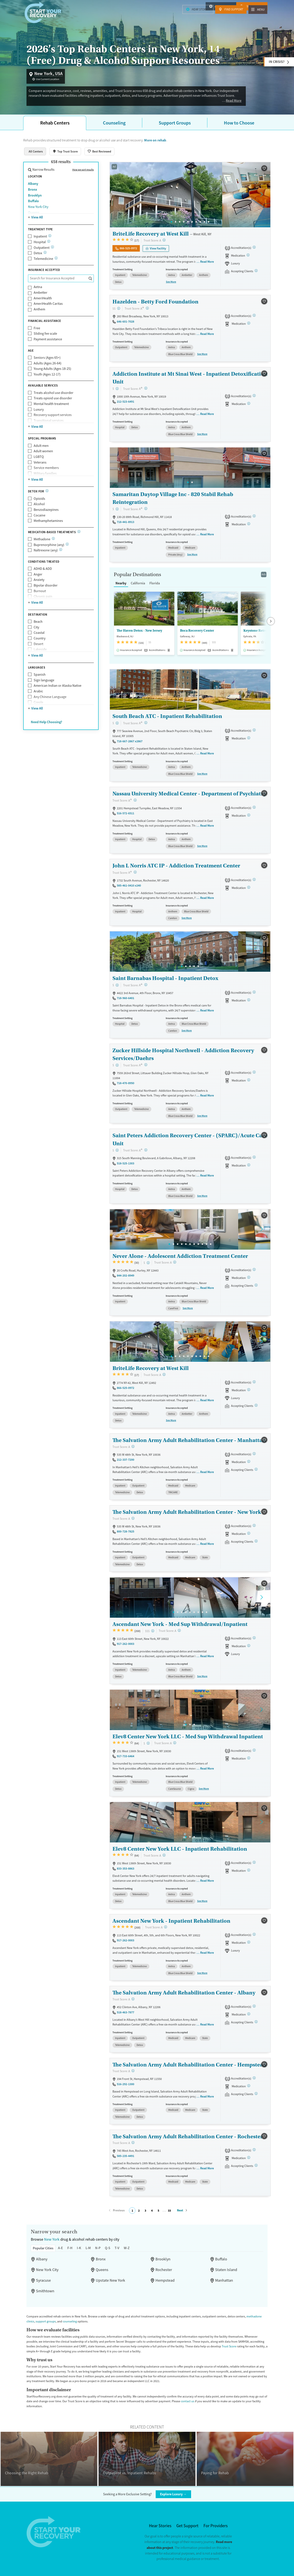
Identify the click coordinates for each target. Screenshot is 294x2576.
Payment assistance (48, 339)
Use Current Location (47, 79)
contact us (187, 2401)
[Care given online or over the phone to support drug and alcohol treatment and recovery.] (56, 258)
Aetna (38, 287)
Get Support (187, 2525)
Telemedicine (43, 259)
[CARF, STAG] (254, 730)
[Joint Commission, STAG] (254, 247)
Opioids (39, 499)
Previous (119, 2210)
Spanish (40, 674)
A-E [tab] (60, 2248)
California (138, 583)
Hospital (40, 242)
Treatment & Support (166, 18)
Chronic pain (43, 596)
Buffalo (33, 201)
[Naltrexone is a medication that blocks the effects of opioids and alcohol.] (60, 549)
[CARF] (254, 516)
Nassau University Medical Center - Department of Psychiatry (189, 793)
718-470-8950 (125, 1083)
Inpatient (40, 236)
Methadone (42, 539)
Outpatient (42, 248)
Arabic (38, 691)
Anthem (39, 309)
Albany (33, 183)
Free (37, 328)
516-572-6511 (125, 813)
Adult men (41, 446)
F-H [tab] (70, 2248)
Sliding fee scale (45, 333)
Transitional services (49, 420)
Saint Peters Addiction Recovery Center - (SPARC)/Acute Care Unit (190, 1139)
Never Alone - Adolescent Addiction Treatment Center (180, 1256)
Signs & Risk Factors (125, 18)
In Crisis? (276, 61)
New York (51, 2239)
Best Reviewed (101, 151)
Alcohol (39, 504)
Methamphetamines (48, 521)
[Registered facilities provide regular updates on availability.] (256, 270)
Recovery (199, 18)
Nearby (121, 583)
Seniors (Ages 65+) (47, 358)
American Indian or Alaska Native (57, 685)
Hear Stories (224, 6)
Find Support (254, 6)
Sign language (44, 680)
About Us (260, 18)
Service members (46, 468)
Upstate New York (110, 2280)
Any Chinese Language (50, 697)
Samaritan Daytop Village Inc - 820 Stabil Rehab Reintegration (172, 498)
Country (39, 638)
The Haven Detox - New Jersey (139, 631)
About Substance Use (228, 18)
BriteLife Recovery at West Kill (150, 233)
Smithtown (45, 2291)
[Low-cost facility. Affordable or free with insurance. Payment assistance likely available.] (117, 388)
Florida (154, 583)
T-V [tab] (117, 2248)
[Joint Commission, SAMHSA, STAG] (254, 807)
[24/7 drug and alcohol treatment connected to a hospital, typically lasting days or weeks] (48, 241)
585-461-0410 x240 (129, 885)
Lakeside (40, 649)
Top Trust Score (67, 151)
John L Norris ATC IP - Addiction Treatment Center (176, 865)
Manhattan (224, 2280)
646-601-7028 (125, 321)
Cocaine (39, 515)
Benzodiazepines (46, 510)
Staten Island (226, 2269)
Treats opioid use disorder (53, 398)
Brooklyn (35, 195)
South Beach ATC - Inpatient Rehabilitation (167, 716)
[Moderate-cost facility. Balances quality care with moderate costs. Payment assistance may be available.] (118, 308)
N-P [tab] (98, 2248)
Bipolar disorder (46, 585)
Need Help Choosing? (46, 722)
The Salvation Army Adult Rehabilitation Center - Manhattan (189, 1440)
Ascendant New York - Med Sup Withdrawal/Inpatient (180, 1624)
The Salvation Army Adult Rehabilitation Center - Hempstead (189, 2064)
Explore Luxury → (173, 2494)
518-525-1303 (125, 1163)
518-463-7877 (125, 2012)
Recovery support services (53, 415)
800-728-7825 (125, 1531)
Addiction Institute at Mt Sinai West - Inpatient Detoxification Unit (190, 377)
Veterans (40, 462)
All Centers (36, 151)
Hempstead (165, 2280)
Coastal (39, 633)
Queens (33, 212)
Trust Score (229, 2346)
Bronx (32, 189)
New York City (38, 207)
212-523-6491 (125, 401)
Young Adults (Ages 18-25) (52, 369)
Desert (38, 644)
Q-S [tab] (107, 2248)
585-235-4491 (125, 2156)
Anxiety (39, 580)
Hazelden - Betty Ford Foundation (155, 301)
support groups (46, 2321)
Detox (38, 253)
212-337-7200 (125, 1460)
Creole (38, 702)
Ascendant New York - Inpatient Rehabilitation (171, 1920)
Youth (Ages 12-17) (47, 374)
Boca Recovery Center (197, 631)
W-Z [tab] (127, 2248)
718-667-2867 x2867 (129, 741)
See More (171, 281)
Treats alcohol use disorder (53, 393)
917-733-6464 (125, 1756)
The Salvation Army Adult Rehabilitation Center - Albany (183, 1992)
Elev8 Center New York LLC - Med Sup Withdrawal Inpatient (187, 1736)
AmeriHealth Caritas (48, 304)
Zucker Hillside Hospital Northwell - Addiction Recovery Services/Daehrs (183, 1054)
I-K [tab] (79, 2248)
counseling (70, 2321)
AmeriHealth (43, 298)
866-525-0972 (128, 248)
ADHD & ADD (43, 569)
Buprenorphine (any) (49, 545)
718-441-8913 (125, 522)
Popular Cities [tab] (43, 2248)
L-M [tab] (88, 2248)
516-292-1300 (125, 2084)
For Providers (215, 2525)
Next (180, 2210)
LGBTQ (39, 457)
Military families (45, 473)
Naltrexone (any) (46, 550)
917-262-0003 (125, 1644)
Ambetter (40, 292)
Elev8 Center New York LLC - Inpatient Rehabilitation (179, 1848)
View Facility (158, 248)
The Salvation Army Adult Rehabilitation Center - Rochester (187, 2136)
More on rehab (155, 140)
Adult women (43, 451)
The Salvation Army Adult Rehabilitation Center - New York (186, 1512)
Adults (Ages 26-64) (47, 363)
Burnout (40, 591)
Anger (38, 574)
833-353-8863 (125, 1868)
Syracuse (43, 2280)
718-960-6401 (125, 998)
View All (37, 217)
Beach (38, 621)
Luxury (39, 409)
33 (169, 2210)
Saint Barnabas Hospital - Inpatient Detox (165, 978)
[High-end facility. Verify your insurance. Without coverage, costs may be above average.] (152, 1630)
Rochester (163, 2269)
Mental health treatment (51, 404)
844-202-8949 (125, 1275)
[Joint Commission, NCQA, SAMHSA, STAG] (254, 992)
